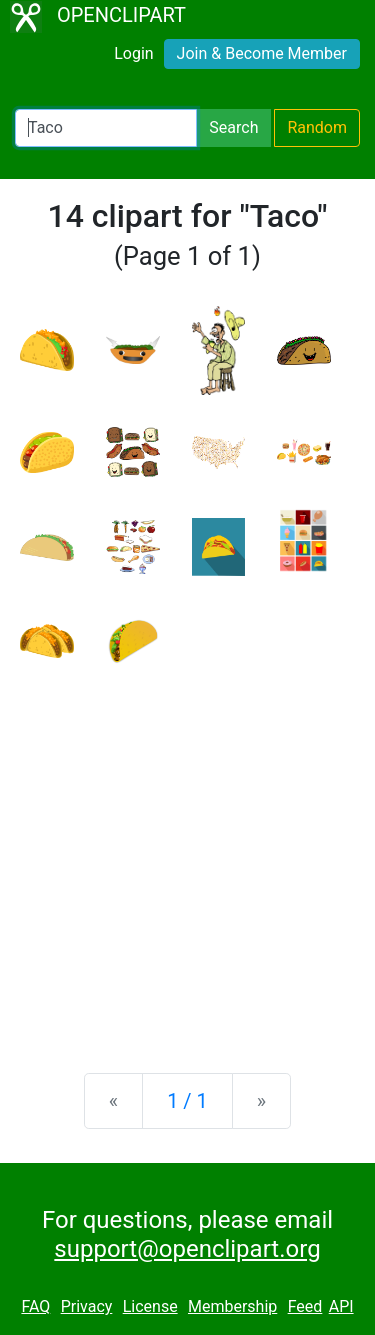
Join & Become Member (262, 53)
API (341, 1306)
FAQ (35, 1306)
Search (233, 127)
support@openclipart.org (187, 1249)
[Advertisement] (187, 853)
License (150, 1306)
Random (317, 127)
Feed (305, 1306)
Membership (232, 1306)
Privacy (87, 1306)
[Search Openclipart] (106, 128)
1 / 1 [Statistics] (187, 1101)
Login (133, 53)
